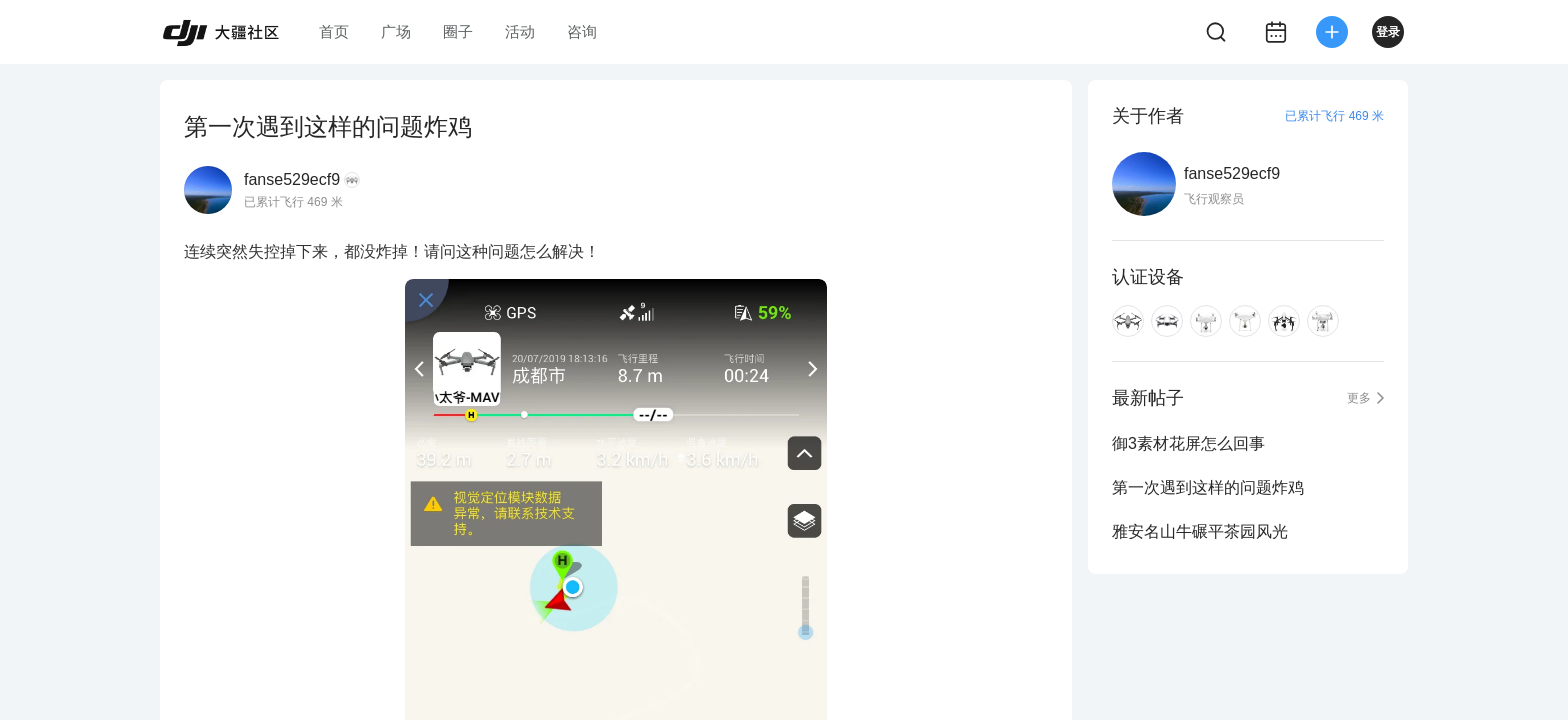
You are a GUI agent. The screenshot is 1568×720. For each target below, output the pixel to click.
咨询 (582, 31)
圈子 (458, 31)
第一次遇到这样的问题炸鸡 (1208, 487)
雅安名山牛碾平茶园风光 (1200, 531)
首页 (334, 31)
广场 (396, 31)
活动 (520, 31)
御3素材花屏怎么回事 (1188, 443)
